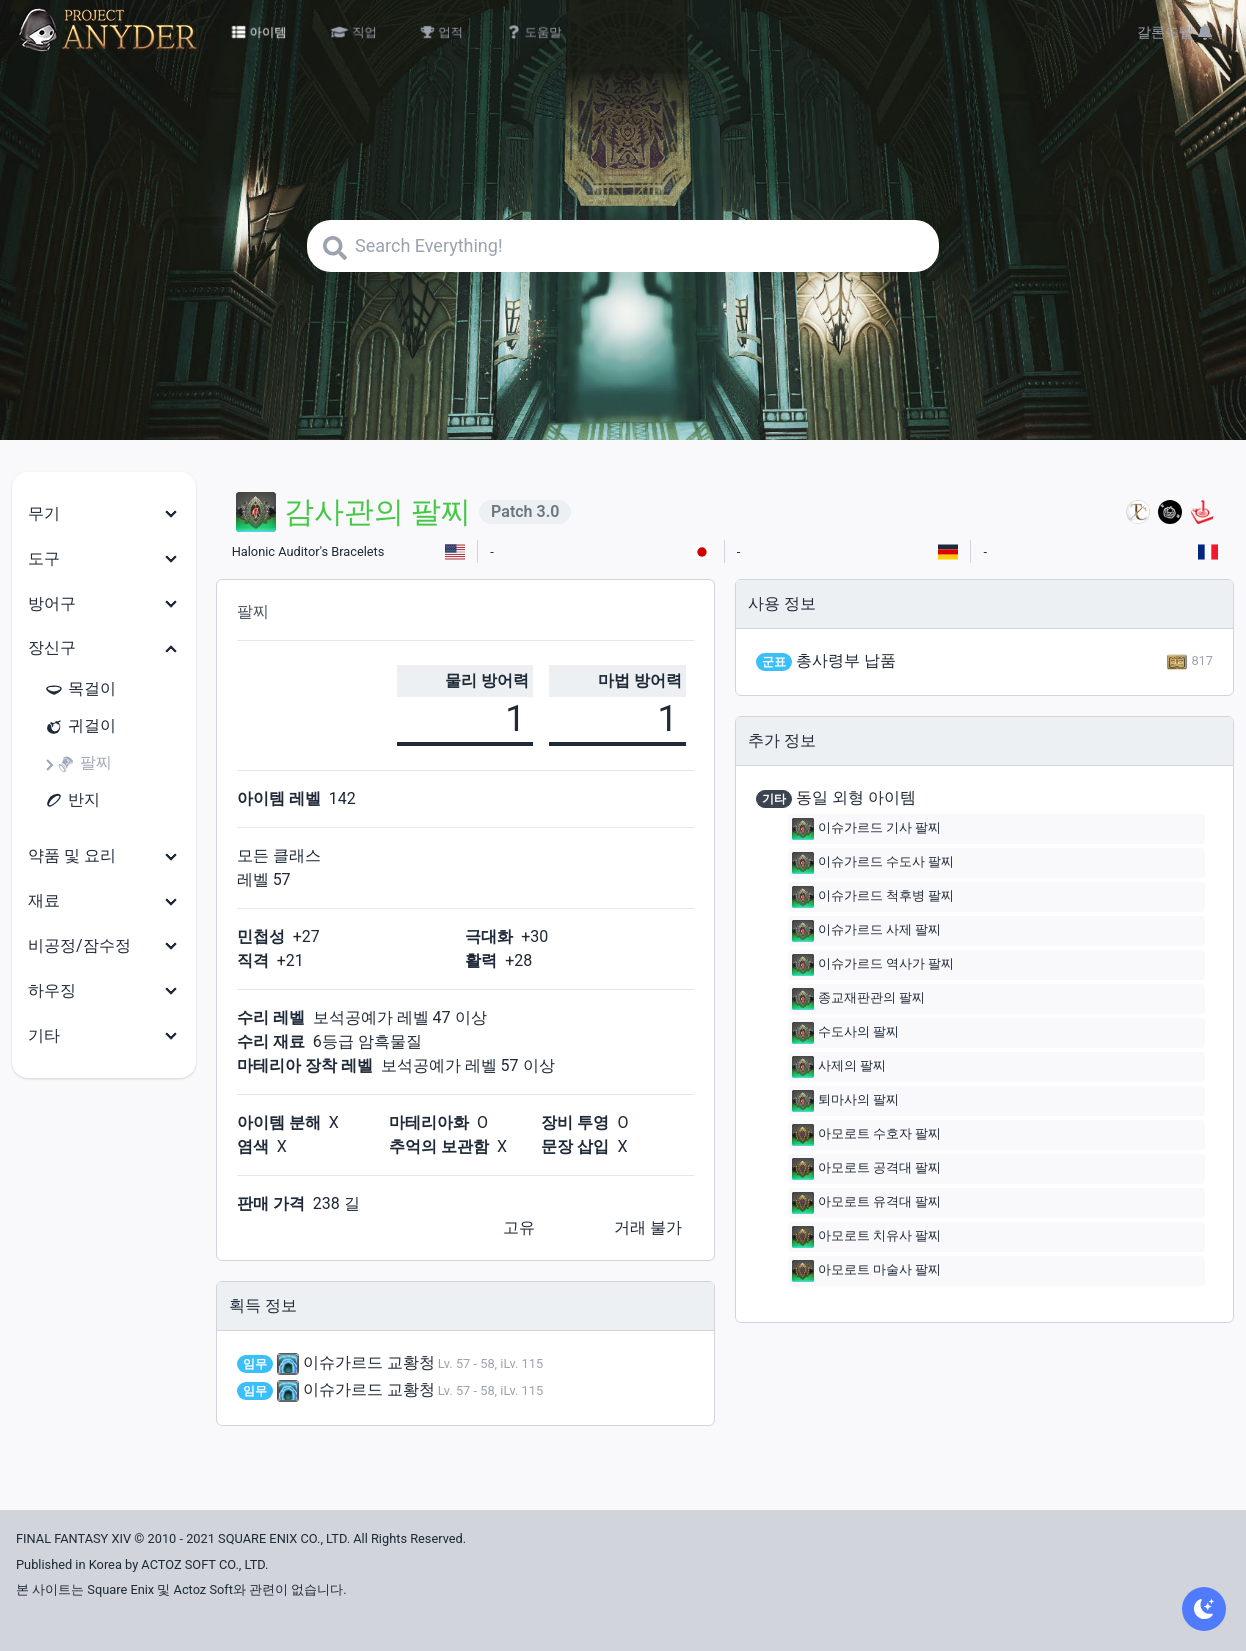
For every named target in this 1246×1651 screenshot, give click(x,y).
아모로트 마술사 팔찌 (866, 1271)
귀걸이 (80, 726)
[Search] (623, 246)
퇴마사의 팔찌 (845, 1101)
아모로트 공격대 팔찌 (866, 1169)
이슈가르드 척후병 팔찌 (873, 897)
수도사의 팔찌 (845, 1033)
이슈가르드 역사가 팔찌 (873, 965)
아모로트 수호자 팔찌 (866, 1135)
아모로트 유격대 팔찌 (866, 1203)
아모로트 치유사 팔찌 (866, 1237)
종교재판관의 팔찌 (858, 999)
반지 (72, 800)
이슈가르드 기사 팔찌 (866, 829)
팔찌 (84, 763)
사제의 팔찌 (839, 1067)
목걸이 (80, 689)
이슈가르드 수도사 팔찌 (873, 863)
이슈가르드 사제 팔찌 (866, 931)
